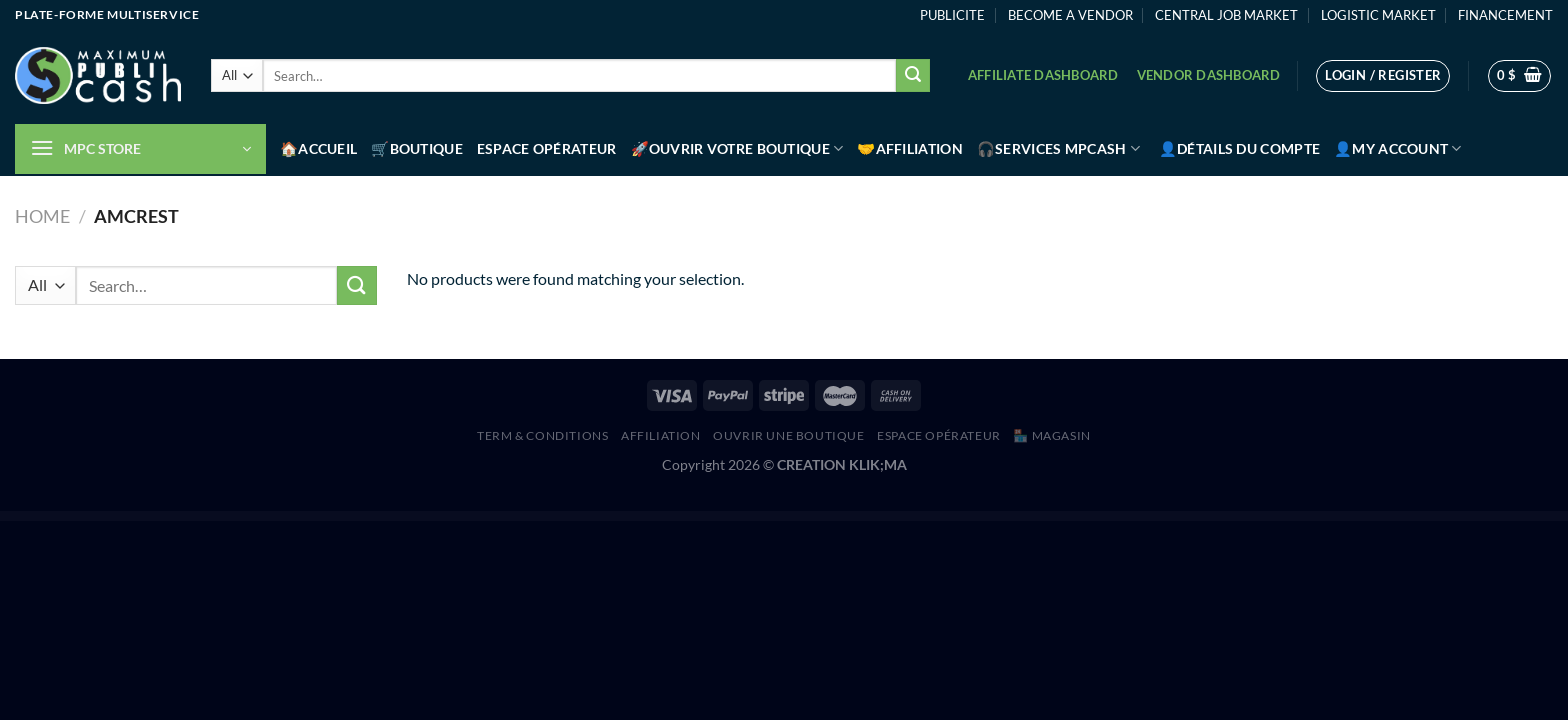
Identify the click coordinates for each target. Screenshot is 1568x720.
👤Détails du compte (1239, 148)
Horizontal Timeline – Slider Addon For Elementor (828, 516)
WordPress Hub (577, 516)
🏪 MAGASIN (1052, 435)
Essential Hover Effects (695, 516)
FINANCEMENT (1505, 15)
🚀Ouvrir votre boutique (737, 148)
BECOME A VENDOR (1070, 15)
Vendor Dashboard (1209, 75)
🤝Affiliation (909, 148)
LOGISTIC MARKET (1378, 15)
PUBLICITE (952, 15)
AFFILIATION (661, 435)
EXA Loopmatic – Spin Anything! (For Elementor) (731, 516)
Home (42, 216)
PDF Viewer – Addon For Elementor (939, 516)
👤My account (1398, 148)
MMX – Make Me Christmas (908, 516)
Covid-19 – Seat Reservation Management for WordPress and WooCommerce (621, 516)
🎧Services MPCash (1058, 148)
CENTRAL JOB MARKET (1226, 15)
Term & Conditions (542, 435)
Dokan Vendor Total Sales (669, 516)
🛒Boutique (417, 148)
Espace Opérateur (547, 148)
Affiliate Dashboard (1043, 75)
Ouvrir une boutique (789, 435)
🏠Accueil (318, 148)
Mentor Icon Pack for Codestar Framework (873, 516)
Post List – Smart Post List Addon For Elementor (978, 516)
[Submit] (913, 76)
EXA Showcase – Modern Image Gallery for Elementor (779, 516)
